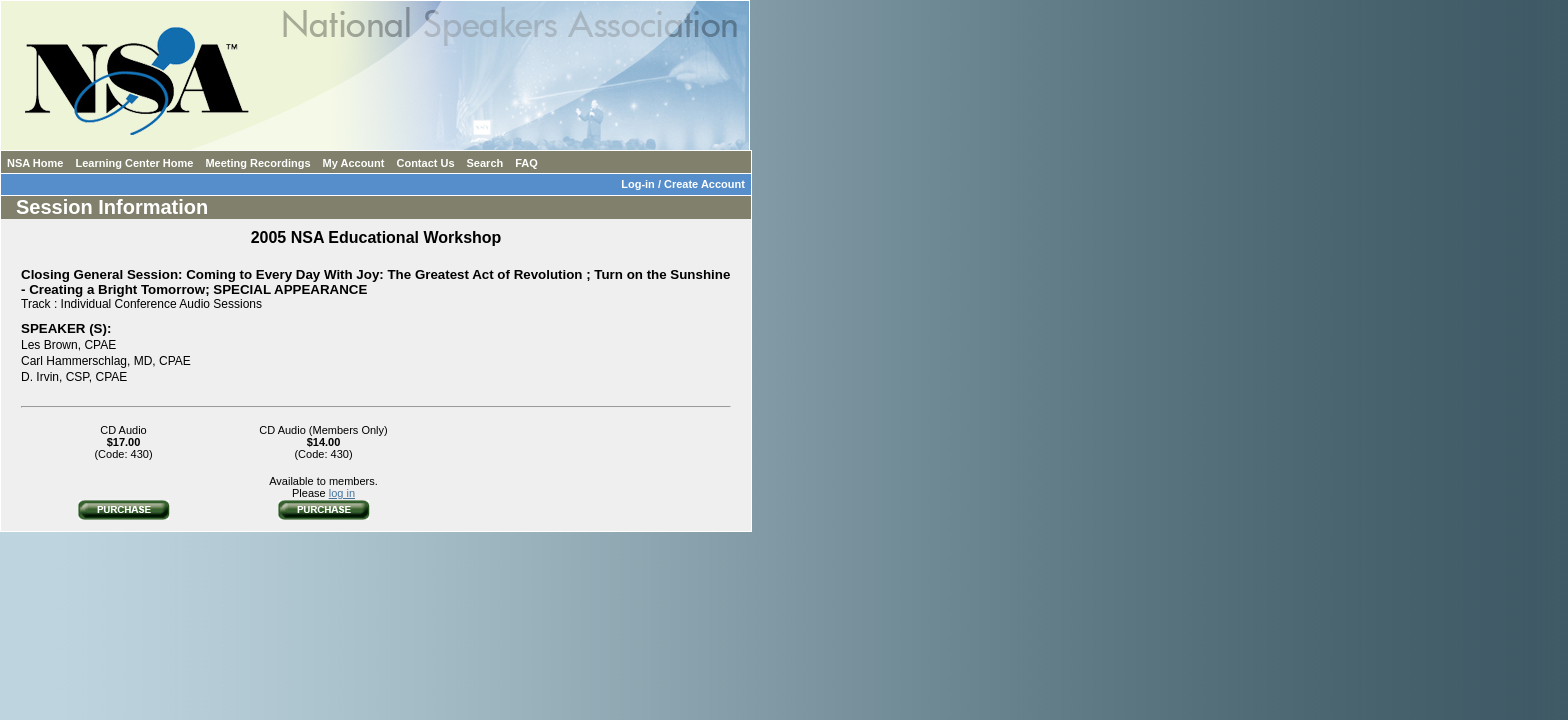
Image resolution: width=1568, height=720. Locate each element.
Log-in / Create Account (686, 184)
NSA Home (35, 163)
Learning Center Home (134, 163)
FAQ (526, 163)
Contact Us (425, 163)
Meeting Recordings (257, 163)
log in (342, 493)
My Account (354, 163)
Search (485, 163)
